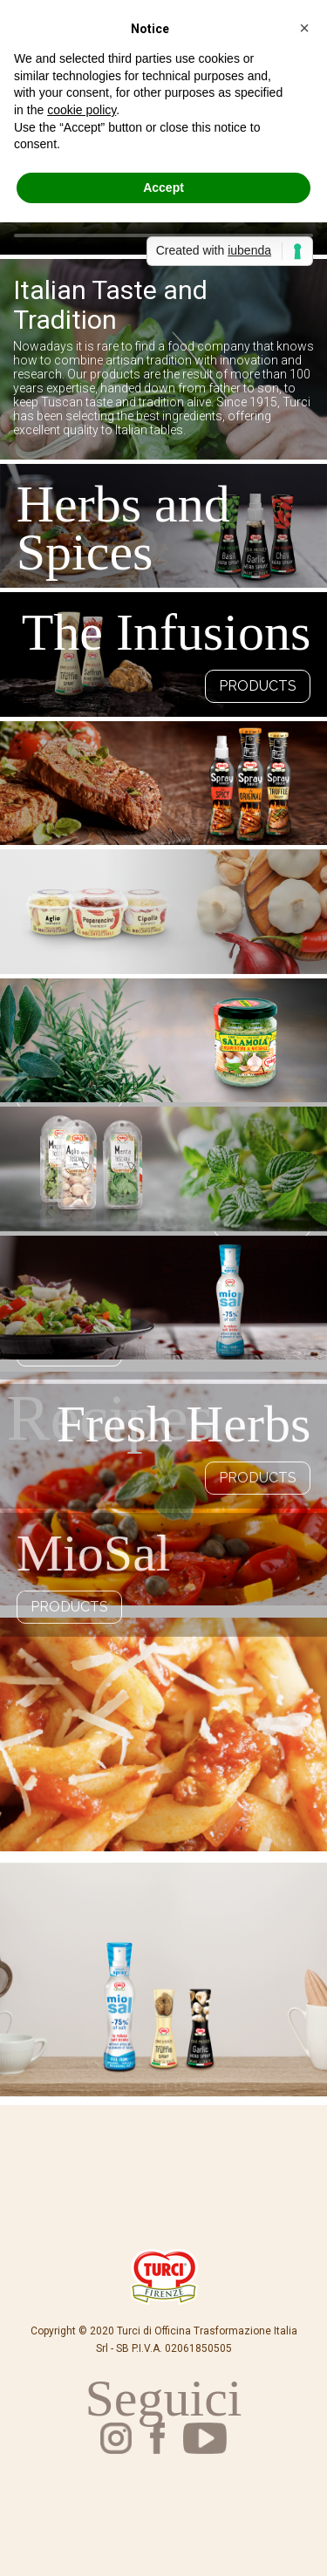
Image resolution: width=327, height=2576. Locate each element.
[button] (304, 28)
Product (262, 1760)
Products (257, 686)
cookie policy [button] (81, 110)
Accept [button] (163, 187)
